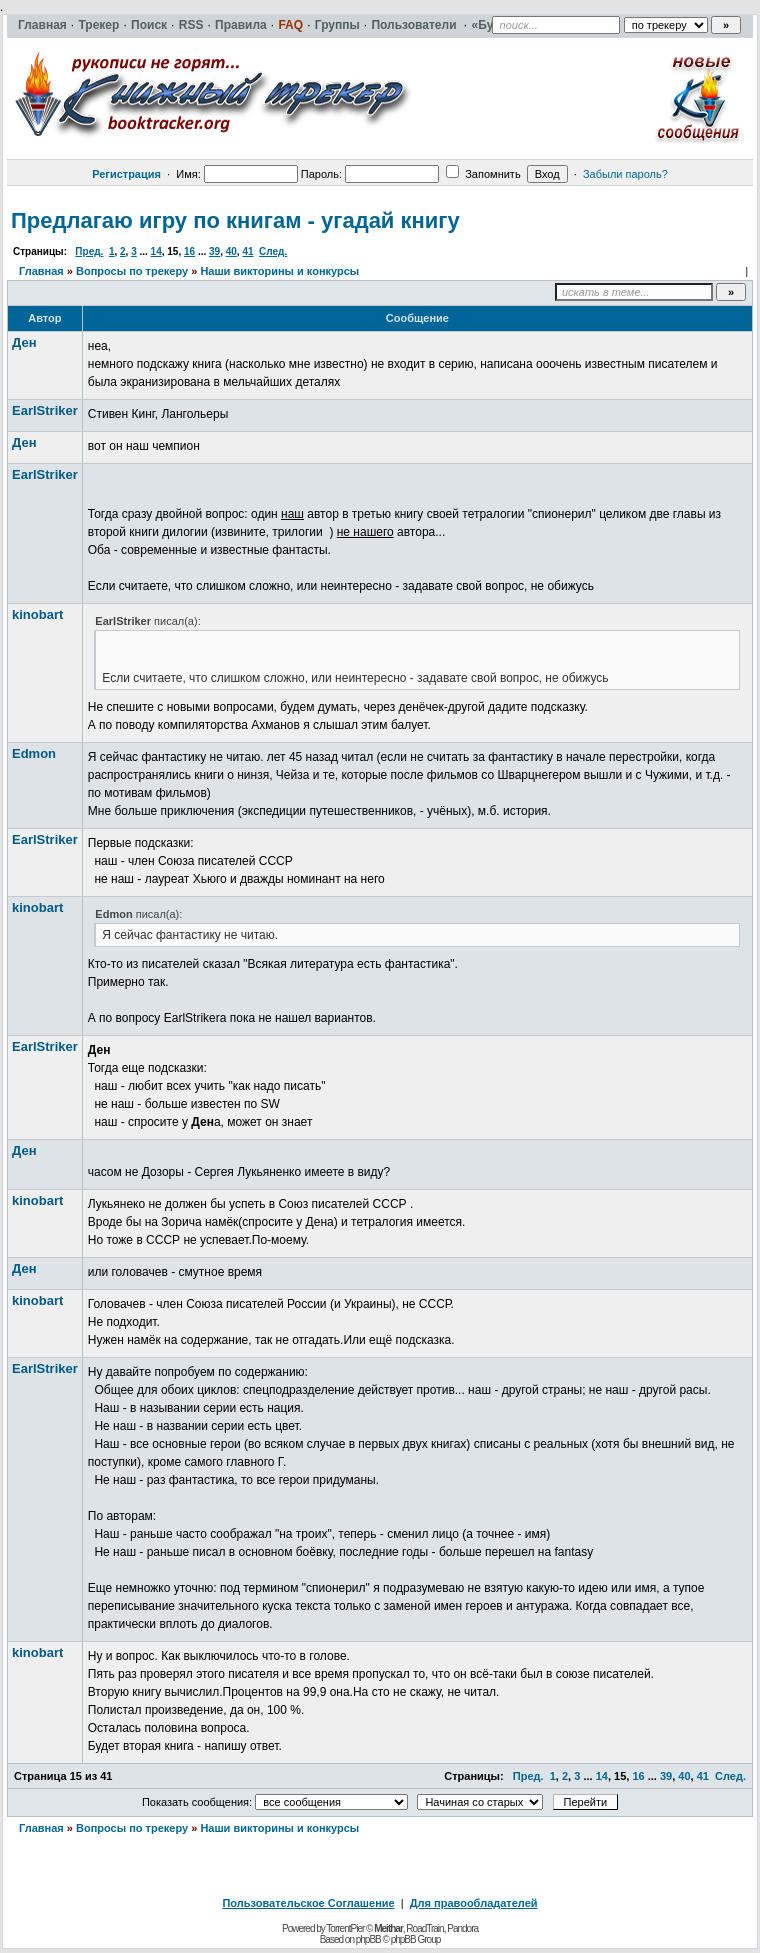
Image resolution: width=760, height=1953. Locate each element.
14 (156, 251)
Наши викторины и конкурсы (279, 271)
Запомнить (483, 174)
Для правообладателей (474, 1903)
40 (231, 251)
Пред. (89, 251)
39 (214, 251)
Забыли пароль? (625, 174)
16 (189, 251)
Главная (41, 271)
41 (247, 251)
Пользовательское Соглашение (308, 1903)
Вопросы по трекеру (132, 271)
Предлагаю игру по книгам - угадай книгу (235, 220)
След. (273, 251)
